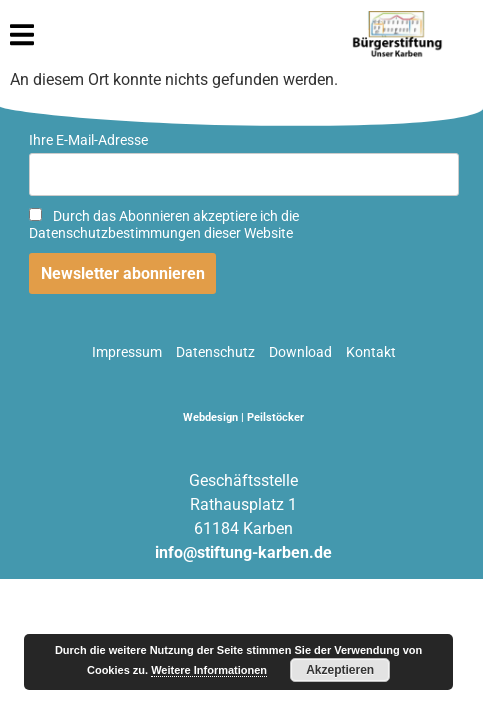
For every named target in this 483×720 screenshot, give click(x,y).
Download (300, 352)
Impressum (127, 352)
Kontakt (371, 352)
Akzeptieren (340, 670)
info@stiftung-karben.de (243, 552)
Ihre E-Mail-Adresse (88, 140)
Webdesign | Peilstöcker (243, 417)
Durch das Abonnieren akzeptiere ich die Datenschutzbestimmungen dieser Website (164, 225)
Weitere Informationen (209, 670)
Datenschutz (215, 352)
